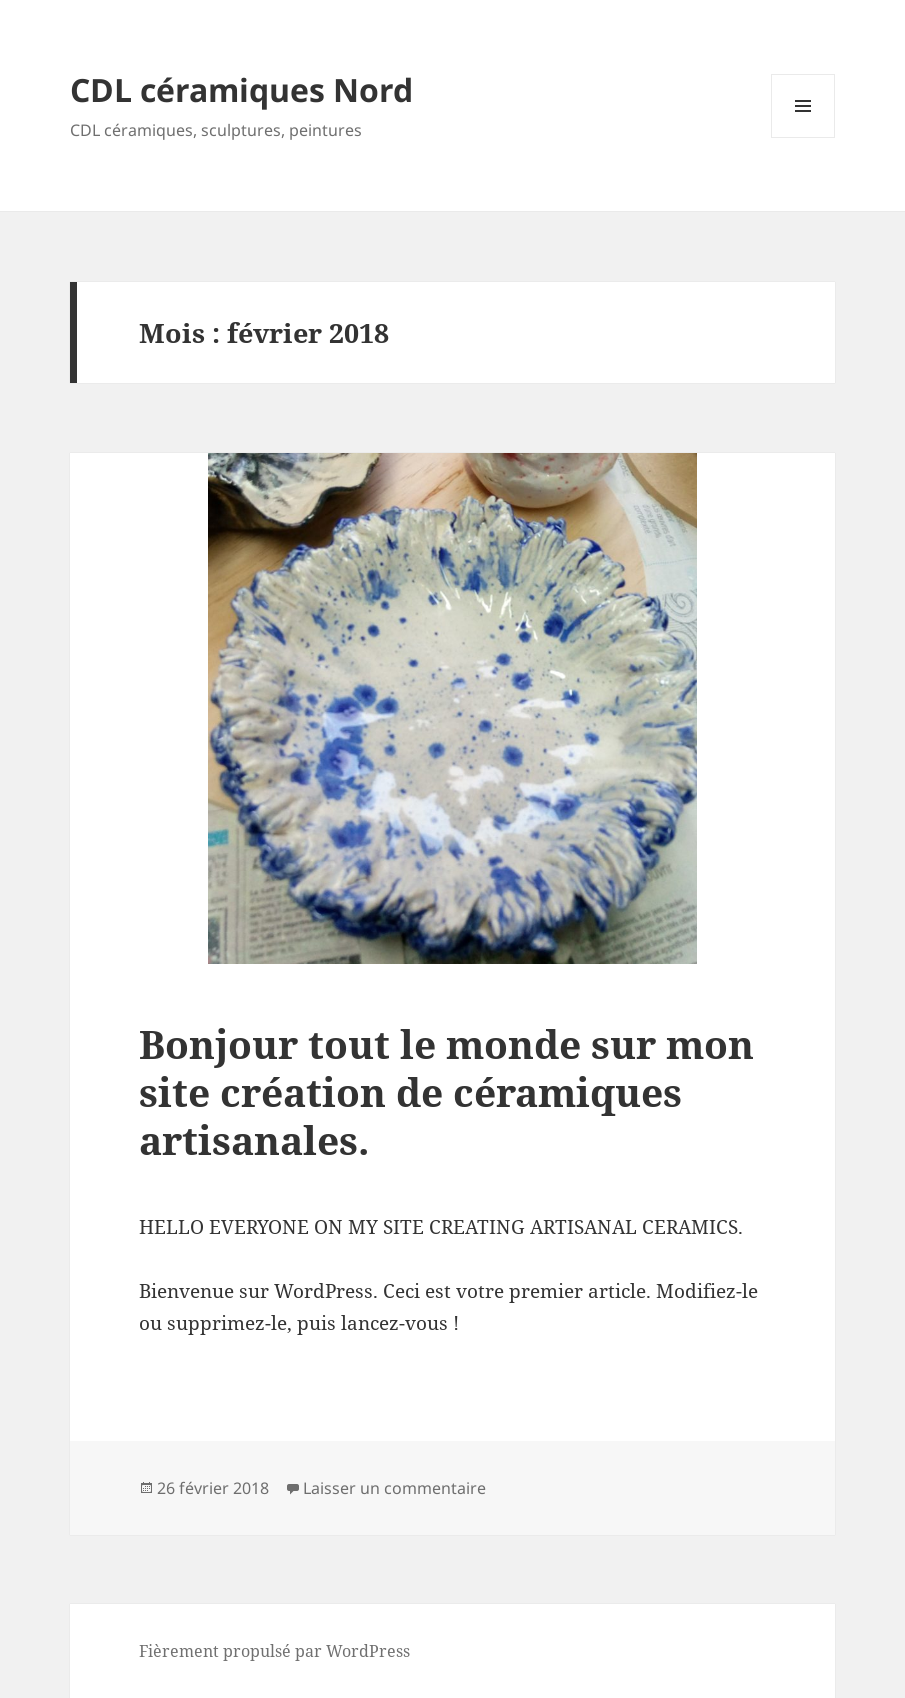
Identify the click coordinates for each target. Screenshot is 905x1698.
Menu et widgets (803, 137)
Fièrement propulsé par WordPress (274, 1651)
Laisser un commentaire (394, 1488)
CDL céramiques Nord (241, 89)
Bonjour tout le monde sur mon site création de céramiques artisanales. (446, 1091)
